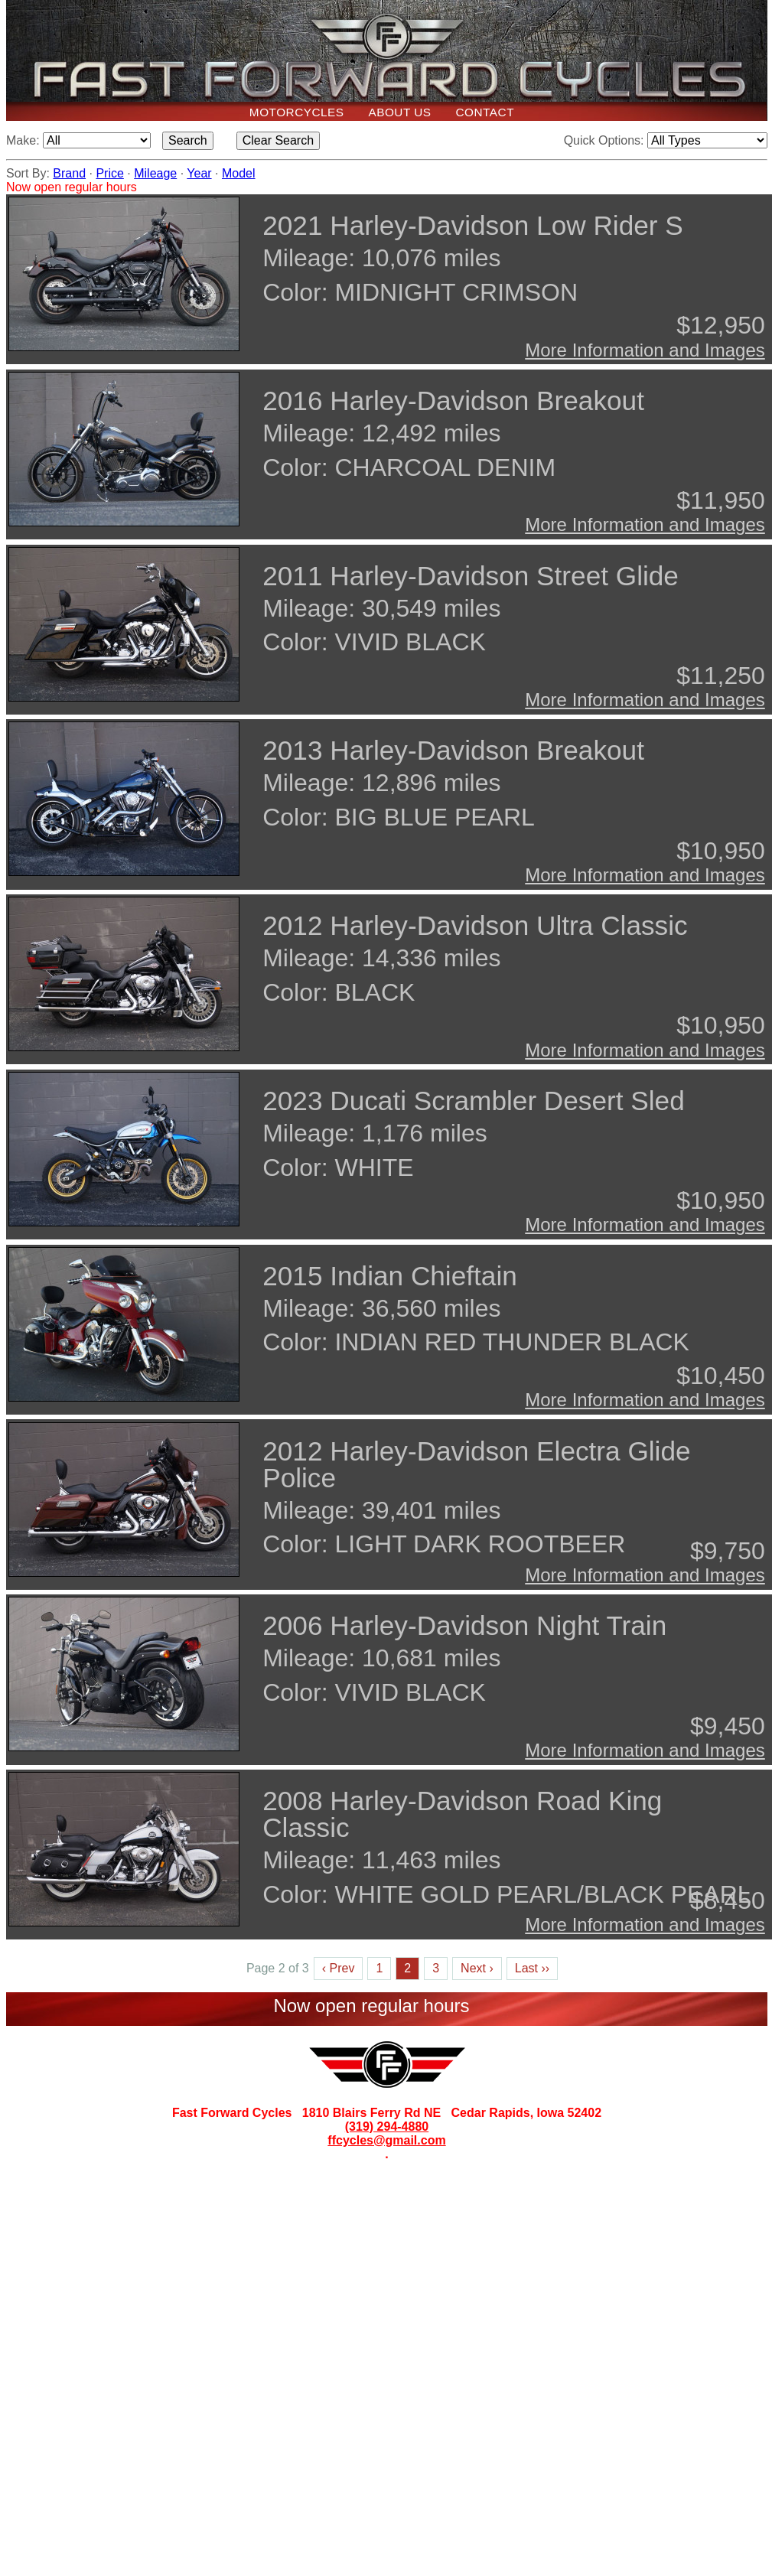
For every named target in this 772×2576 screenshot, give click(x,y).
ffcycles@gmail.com (386, 2140)
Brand (69, 173)
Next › (477, 1968)
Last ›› (532, 1968)
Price (109, 173)
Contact (485, 112)
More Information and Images (645, 350)
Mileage (155, 173)
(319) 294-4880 (386, 2126)
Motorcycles (296, 112)
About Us (399, 112)
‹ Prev (338, 1968)
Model (239, 173)
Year (199, 173)
